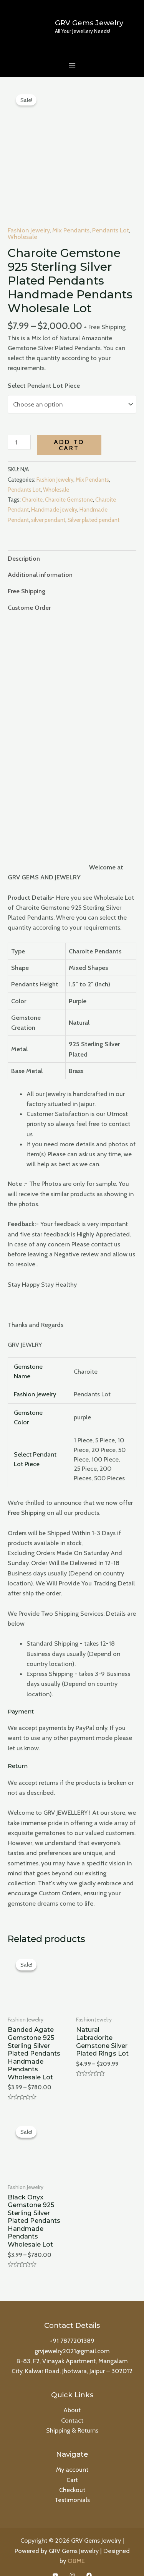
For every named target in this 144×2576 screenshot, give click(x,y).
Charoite (32, 484)
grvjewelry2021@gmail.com (72, 2335)
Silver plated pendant (93, 504)
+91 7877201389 (72, 2325)
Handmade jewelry (54, 494)
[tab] (72, 543)
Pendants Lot (110, 215)
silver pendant (48, 504)
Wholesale (22, 221)
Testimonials (72, 2484)
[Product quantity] (19, 427)
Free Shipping (26, 575)
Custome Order (29, 592)
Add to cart (69, 429)
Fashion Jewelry (29, 215)
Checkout (72, 2474)
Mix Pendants (70, 215)
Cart (72, 2464)
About (72, 2395)
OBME (76, 2545)
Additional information (40, 559)
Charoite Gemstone (69, 484)
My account (72, 2454)
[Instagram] (72, 2560)
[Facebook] (89, 2560)
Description (24, 543)
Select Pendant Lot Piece (44, 370)
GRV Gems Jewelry (89, 22)
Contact (72, 2405)
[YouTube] (55, 2560)
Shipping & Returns (72, 2415)
